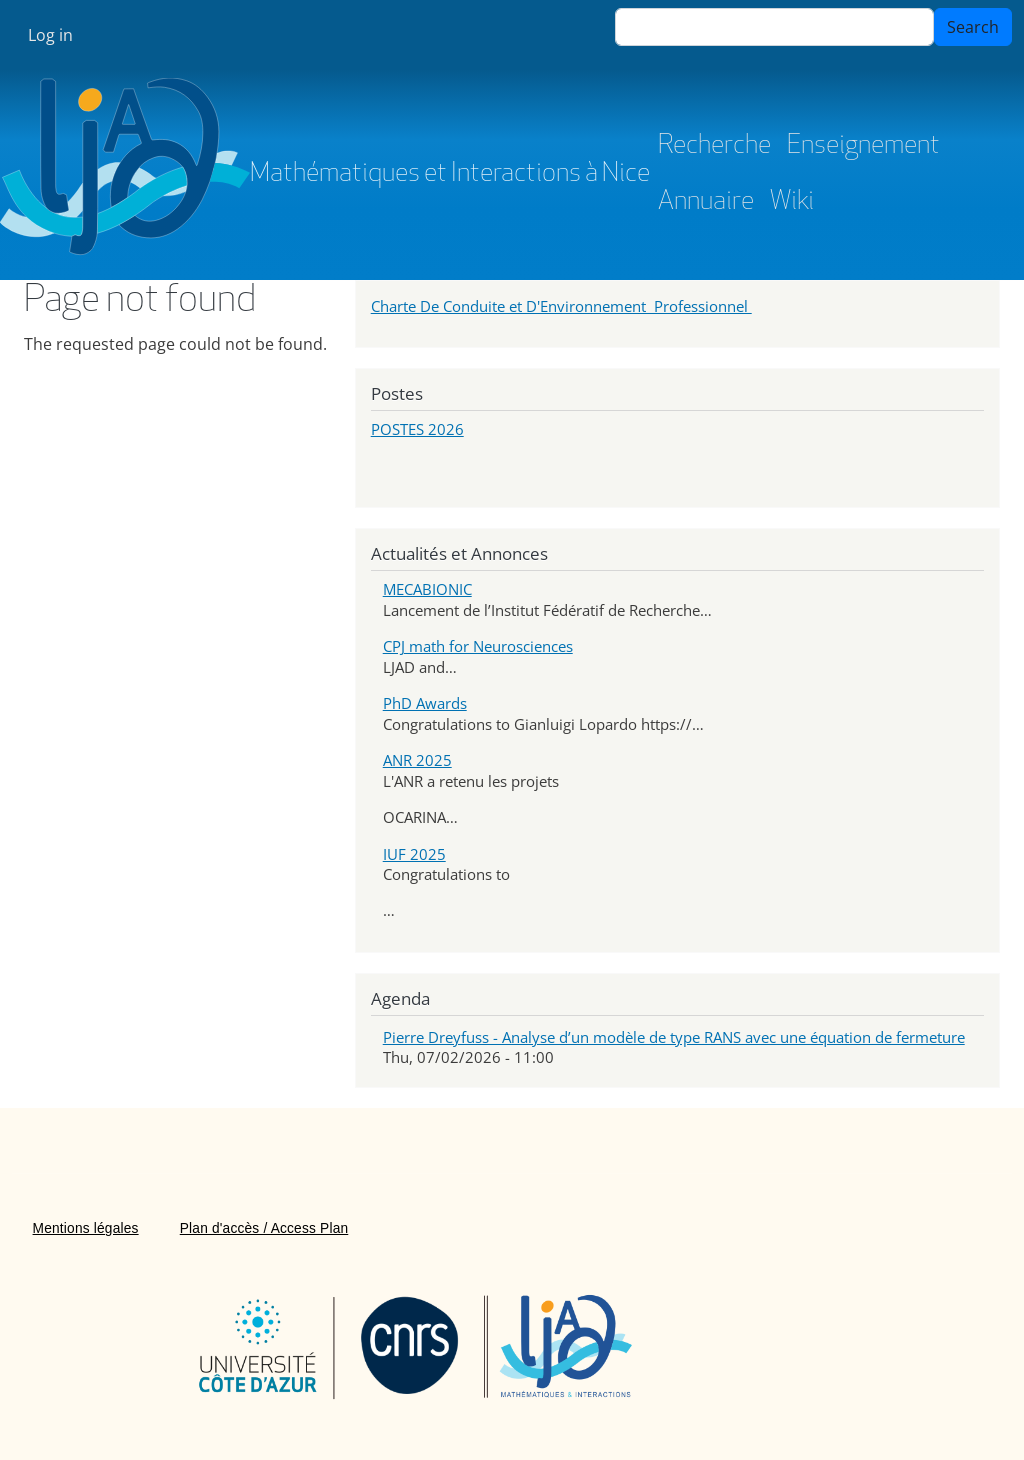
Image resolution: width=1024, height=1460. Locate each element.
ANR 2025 (417, 760)
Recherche (714, 146)
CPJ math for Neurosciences (478, 646)
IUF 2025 (414, 854)
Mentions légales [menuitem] (86, 1228)
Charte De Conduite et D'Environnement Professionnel (561, 306)
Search (973, 27)
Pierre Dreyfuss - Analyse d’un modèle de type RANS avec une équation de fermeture (674, 1037)
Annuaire (706, 202)
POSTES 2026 (417, 429)
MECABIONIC (427, 589)
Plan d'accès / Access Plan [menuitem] (264, 1228)
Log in (50, 35)
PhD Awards (425, 703)
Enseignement (863, 146)
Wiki (792, 202)
